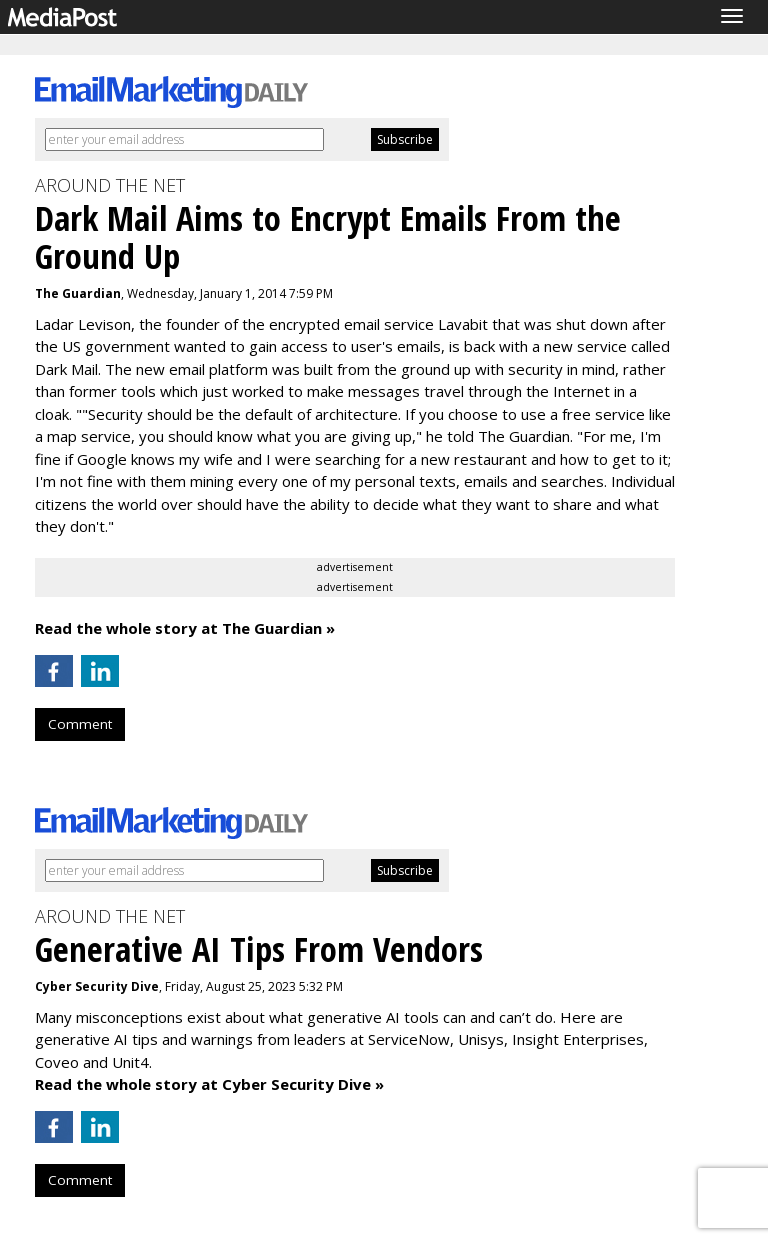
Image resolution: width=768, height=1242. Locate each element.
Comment (80, 724)
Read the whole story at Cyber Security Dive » (209, 1084)
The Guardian (78, 293)
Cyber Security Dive (97, 986)
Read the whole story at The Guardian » (185, 628)
